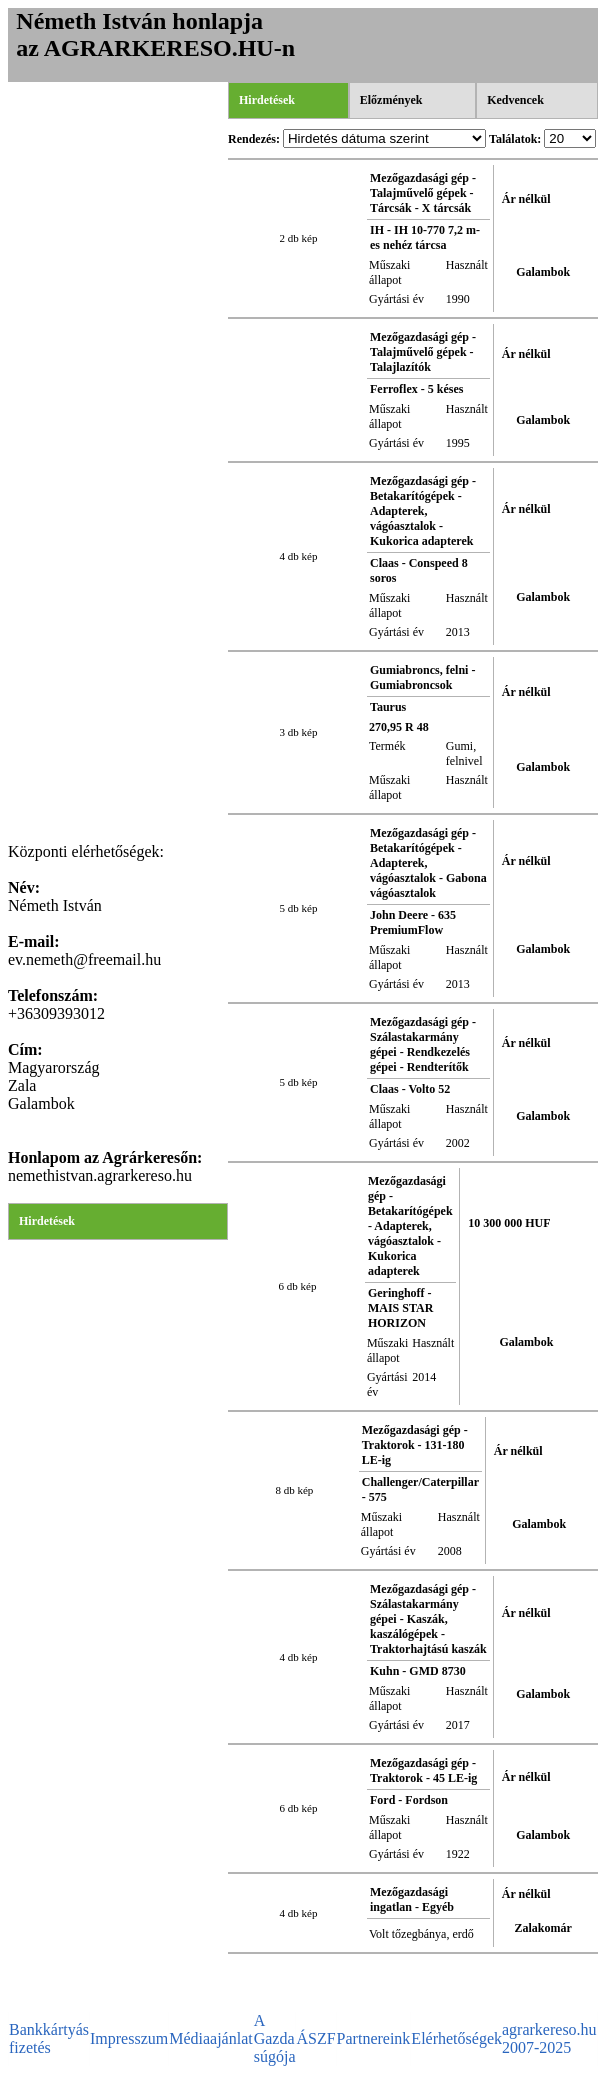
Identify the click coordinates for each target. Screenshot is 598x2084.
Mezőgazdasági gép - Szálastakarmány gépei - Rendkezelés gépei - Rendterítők (423, 1044)
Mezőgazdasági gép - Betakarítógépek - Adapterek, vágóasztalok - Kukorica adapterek (423, 511)
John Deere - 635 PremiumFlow (413, 922)
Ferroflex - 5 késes (416, 389)
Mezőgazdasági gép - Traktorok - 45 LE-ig (423, 1770)
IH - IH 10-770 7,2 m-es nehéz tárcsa (425, 237)
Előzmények (391, 100)
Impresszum (129, 2038)
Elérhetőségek (456, 2038)
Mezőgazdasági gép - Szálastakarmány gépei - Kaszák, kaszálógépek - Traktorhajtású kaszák (428, 1619)
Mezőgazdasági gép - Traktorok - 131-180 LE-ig (415, 1445)
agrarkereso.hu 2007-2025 (549, 2038)
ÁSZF (315, 2038)
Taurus (388, 707)
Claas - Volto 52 (410, 1089)
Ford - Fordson (409, 1800)
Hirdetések (47, 1221)
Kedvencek (515, 100)
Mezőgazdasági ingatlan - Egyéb (412, 1899)
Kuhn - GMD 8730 (418, 1671)
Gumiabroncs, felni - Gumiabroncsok (422, 677)
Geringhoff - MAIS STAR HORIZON (400, 1308)
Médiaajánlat (211, 2038)
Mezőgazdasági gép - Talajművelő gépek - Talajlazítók (423, 352)
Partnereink (374, 2038)
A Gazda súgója (275, 2038)
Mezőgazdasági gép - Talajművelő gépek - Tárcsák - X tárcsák (423, 193)
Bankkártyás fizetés (49, 2038)
